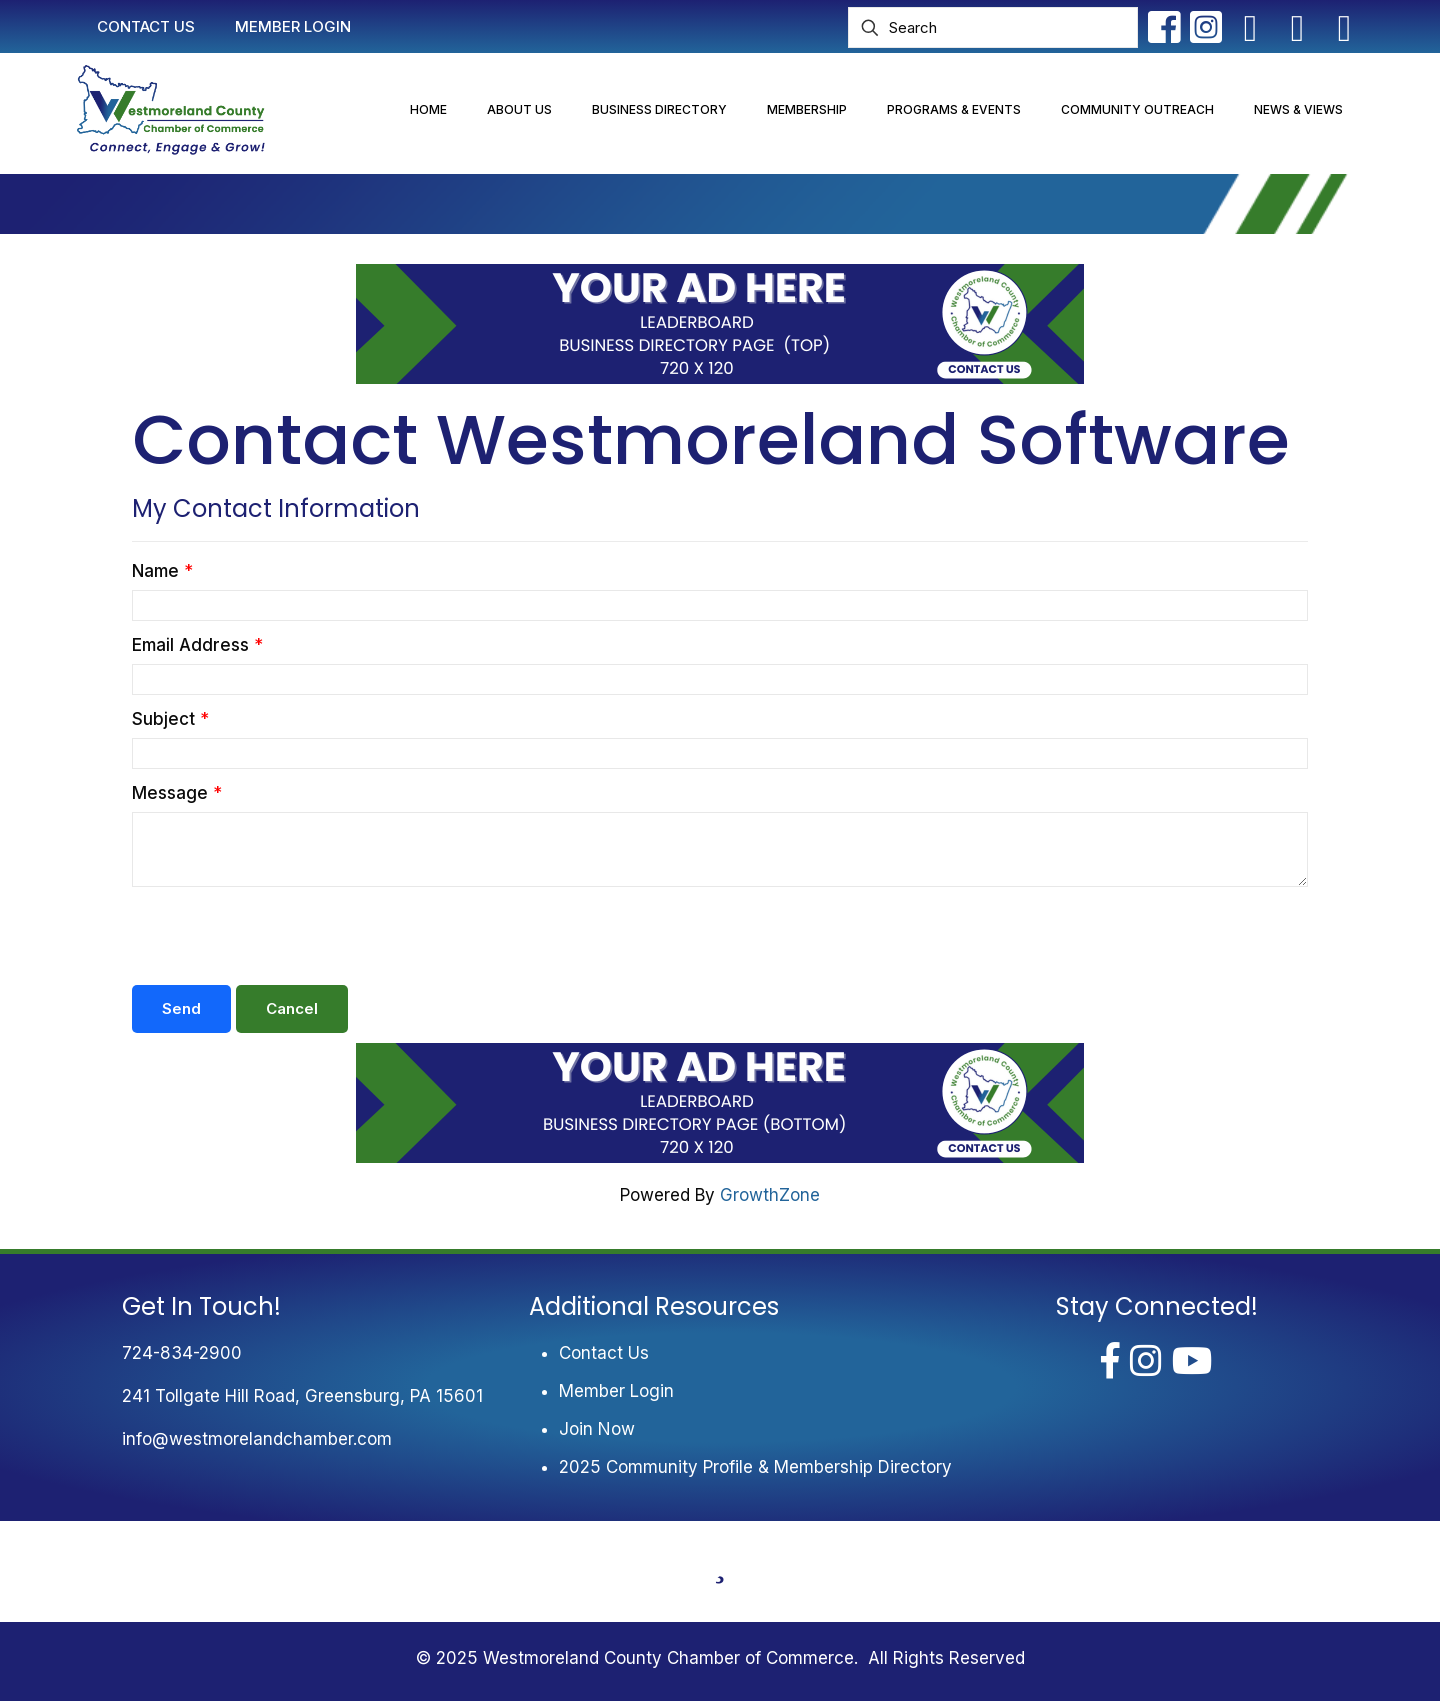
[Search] (993, 27)
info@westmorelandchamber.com (257, 1439)
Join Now (597, 1429)
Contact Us (604, 1353)
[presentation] (284, 936)
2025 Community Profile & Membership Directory (755, 1467)
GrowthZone (770, 1195)
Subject (163, 719)
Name (155, 571)
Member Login (616, 1391)
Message (170, 793)
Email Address (190, 645)
